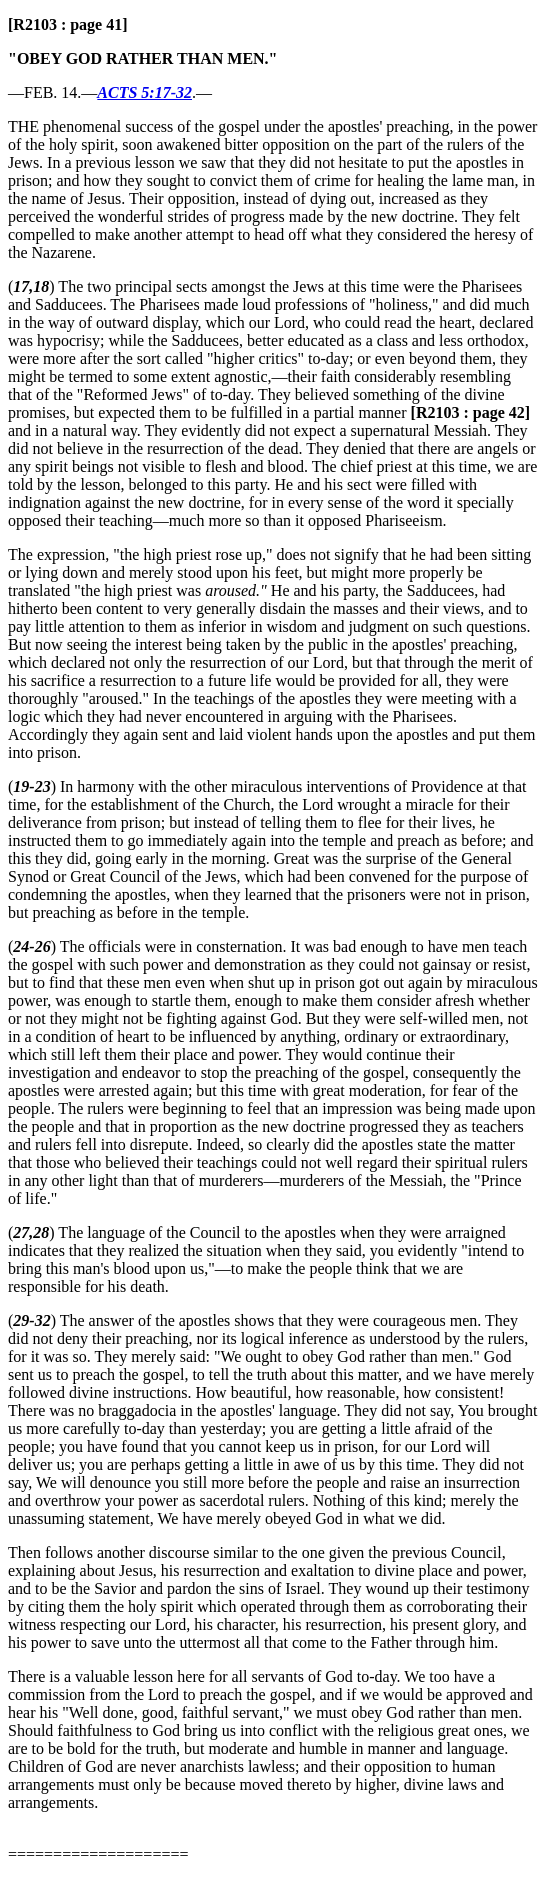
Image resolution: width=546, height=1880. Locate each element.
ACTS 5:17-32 (144, 92)
